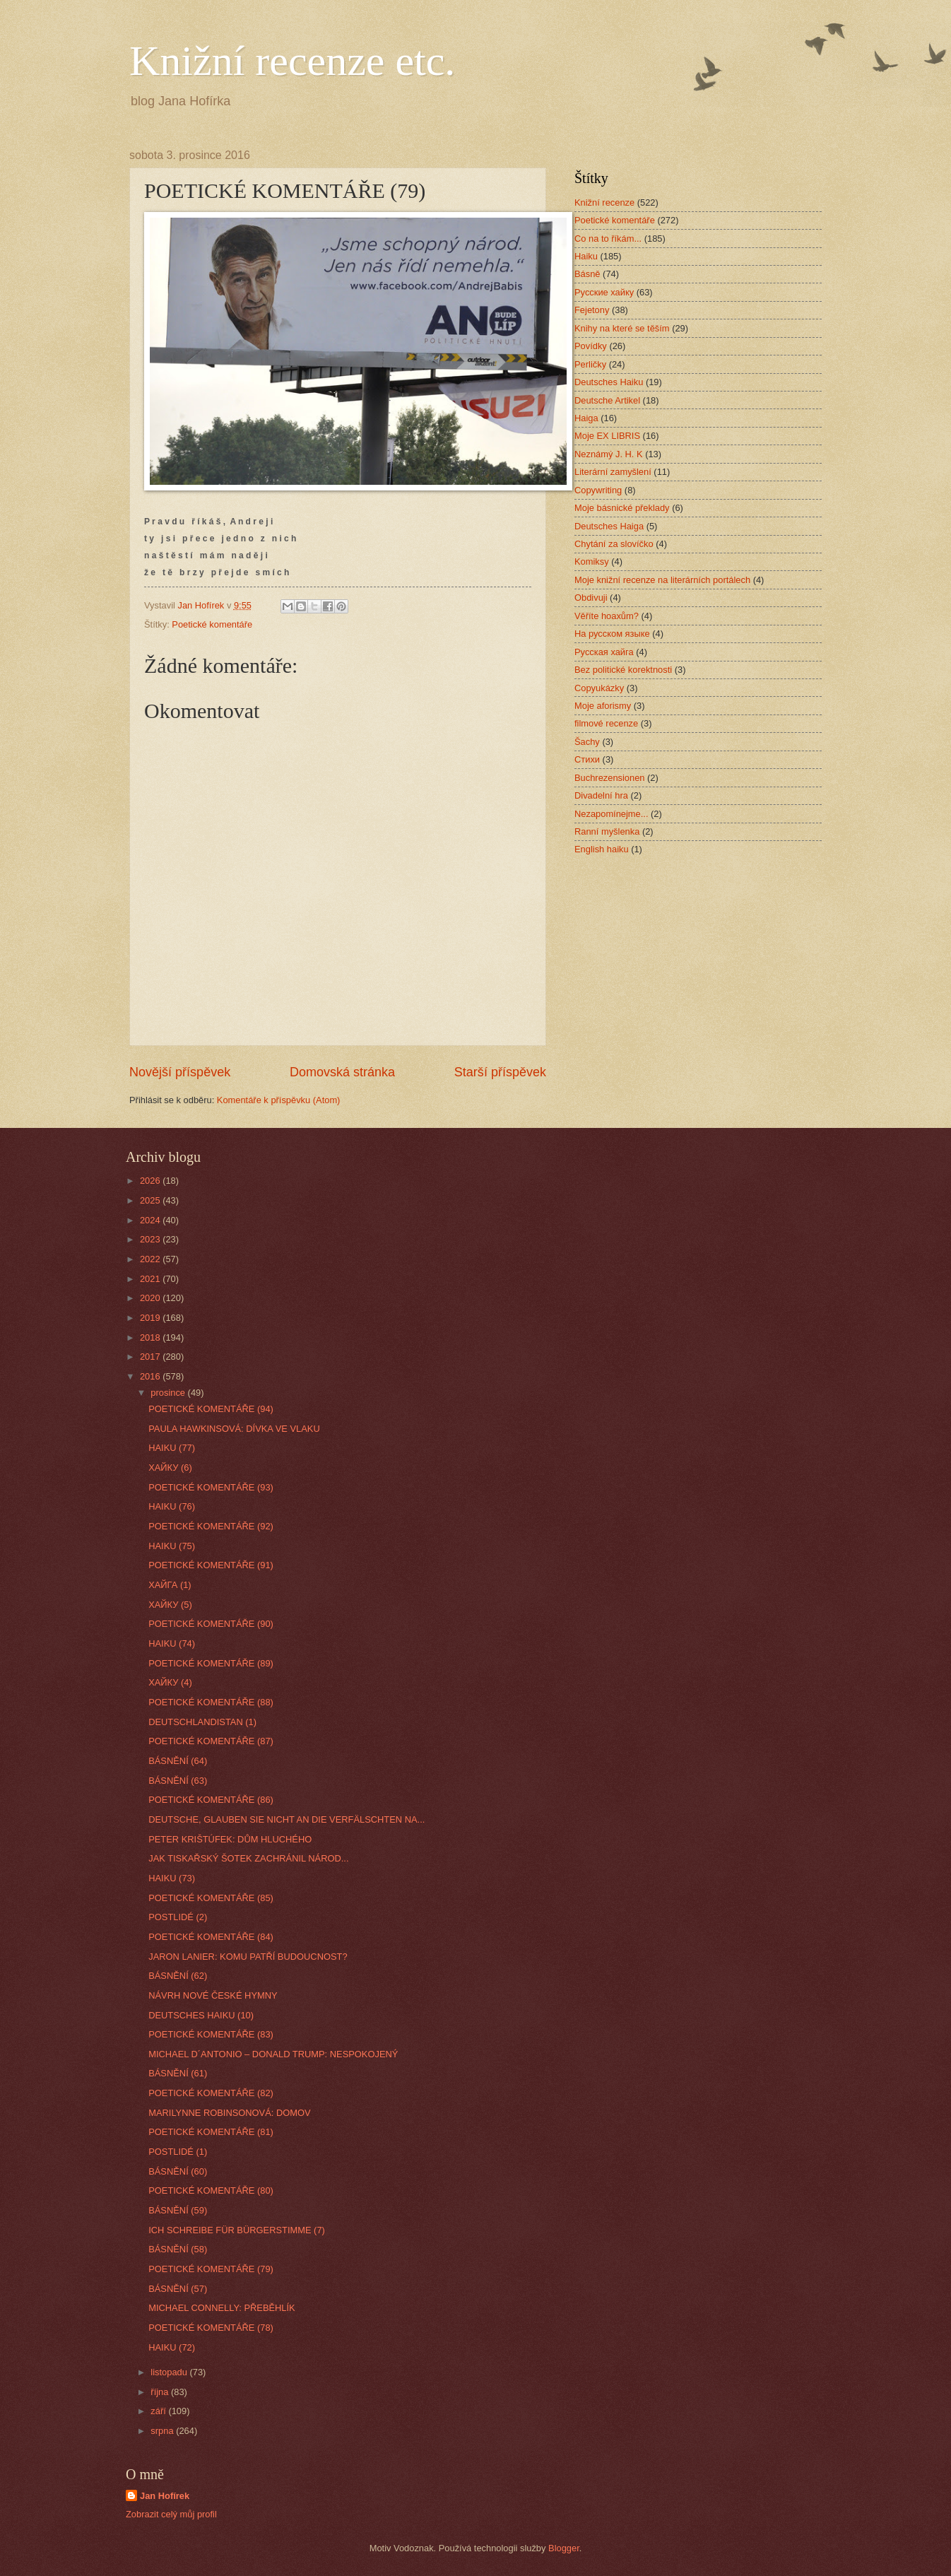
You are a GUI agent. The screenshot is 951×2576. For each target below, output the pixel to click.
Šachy (587, 741)
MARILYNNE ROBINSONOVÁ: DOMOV (229, 2112)
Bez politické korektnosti (623, 669)
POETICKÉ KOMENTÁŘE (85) (210, 1898)
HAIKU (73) (171, 1878)
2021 (151, 1279)
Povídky (590, 346)
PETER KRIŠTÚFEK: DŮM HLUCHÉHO (230, 1839)
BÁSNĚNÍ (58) (177, 2249)
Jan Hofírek (164, 2495)
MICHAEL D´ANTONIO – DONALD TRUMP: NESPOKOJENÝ (273, 2054)
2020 (151, 1298)
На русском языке (612, 633)
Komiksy (591, 561)
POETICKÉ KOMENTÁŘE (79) (210, 2269)
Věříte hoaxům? (606, 616)
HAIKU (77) (171, 1447)
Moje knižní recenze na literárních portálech (662, 580)
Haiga (586, 418)
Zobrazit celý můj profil (171, 2514)
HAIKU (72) (171, 2347)
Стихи (587, 759)
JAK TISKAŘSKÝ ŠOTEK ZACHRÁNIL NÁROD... (248, 1858)
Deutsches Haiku (608, 382)
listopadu (169, 2372)
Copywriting (598, 490)
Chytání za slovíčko (614, 544)
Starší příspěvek (500, 1072)
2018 (151, 1337)
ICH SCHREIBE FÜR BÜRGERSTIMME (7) (236, 2230)
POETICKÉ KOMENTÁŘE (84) (210, 1936)
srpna (163, 2430)
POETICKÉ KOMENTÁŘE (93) (210, 1487)
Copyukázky (599, 688)
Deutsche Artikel (607, 400)
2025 (151, 1200)
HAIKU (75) (171, 1546)
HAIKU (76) (171, 1506)
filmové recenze (606, 723)
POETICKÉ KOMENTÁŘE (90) (210, 1623)
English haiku (601, 849)
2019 (151, 1317)
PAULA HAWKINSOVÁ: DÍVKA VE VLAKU (234, 1428)
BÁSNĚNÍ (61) (177, 2073)
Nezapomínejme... (611, 813)
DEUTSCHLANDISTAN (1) (202, 1722)
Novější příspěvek (179, 1072)
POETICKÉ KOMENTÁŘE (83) (210, 2034)
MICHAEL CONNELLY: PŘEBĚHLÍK (221, 2307)
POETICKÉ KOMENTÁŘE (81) (210, 2132)
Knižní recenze (604, 202)
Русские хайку (604, 292)
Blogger (563, 2548)
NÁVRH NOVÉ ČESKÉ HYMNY (212, 1995)
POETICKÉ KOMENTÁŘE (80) (210, 2190)
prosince (168, 1392)
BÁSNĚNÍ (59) (177, 2210)
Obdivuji (591, 597)
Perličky (590, 364)
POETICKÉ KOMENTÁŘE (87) (210, 1741)
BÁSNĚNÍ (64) (177, 1760)
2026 (151, 1180)
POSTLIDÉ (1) (177, 2151)
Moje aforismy (602, 705)
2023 (151, 1239)
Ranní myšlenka (606, 831)
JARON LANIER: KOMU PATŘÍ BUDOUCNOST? (247, 1956)
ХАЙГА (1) (169, 1585)
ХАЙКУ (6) (170, 1467)
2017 (151, 1356)
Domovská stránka (342, 1072)
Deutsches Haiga (609, 526)
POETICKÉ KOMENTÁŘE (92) (210, 1526)
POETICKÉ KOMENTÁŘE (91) (210, 1565)
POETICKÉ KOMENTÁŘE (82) (210, 2093)
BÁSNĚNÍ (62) (177, 1975)
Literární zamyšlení (612, 471)
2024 (151, 1220)
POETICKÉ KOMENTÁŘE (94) (210, 1409)
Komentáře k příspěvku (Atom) (279, 1100)
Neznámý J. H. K (608, 454)
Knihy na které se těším (622, 328)
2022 (151, 1259)
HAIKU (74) (171, 1643)
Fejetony (591, 310)
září (159, 2411)
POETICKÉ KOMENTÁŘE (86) (210, 1799)
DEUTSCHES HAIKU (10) (201, 2015)
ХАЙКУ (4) (170, 1682)
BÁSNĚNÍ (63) (177, 1780)
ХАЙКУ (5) (170, 1604)
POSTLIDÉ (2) (177, 1917)
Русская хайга (604, 652)
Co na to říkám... (608, 238)
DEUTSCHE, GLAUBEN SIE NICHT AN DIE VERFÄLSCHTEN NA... (286, 1819)
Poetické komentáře (212, 624)
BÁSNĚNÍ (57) (177, 2288)
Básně (587, 274)
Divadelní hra (601, 795)
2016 (151, 1376)
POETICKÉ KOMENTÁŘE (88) (210, 1702)
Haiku (586, 256)
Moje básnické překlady (622, 507)
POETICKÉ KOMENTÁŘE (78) (210, 2327)
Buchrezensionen (609, 777)
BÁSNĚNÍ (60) (177, 2171)
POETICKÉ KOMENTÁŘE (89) (210, 1663)
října (160, 2392)
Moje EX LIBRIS (607, 435)
